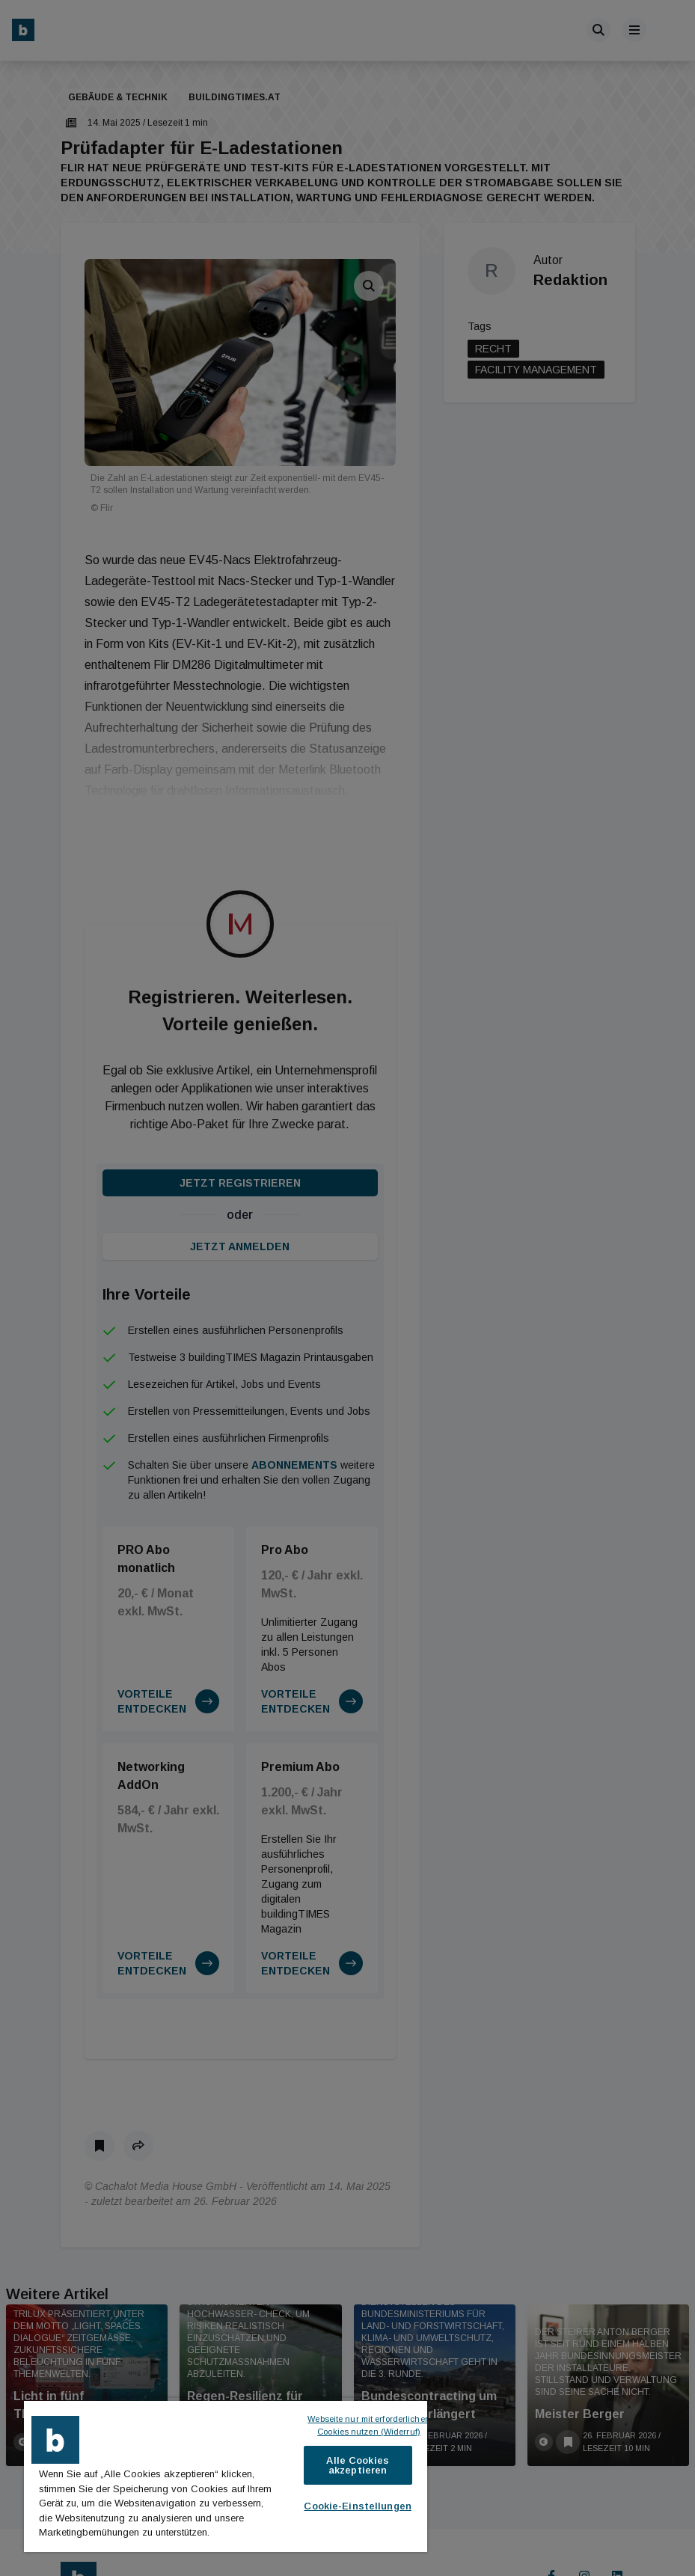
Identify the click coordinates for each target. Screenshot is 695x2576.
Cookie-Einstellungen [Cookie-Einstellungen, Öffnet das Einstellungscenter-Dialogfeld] (357, 2506)
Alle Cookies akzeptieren (357, 2465)
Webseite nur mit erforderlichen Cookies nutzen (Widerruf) (369, 2425)
